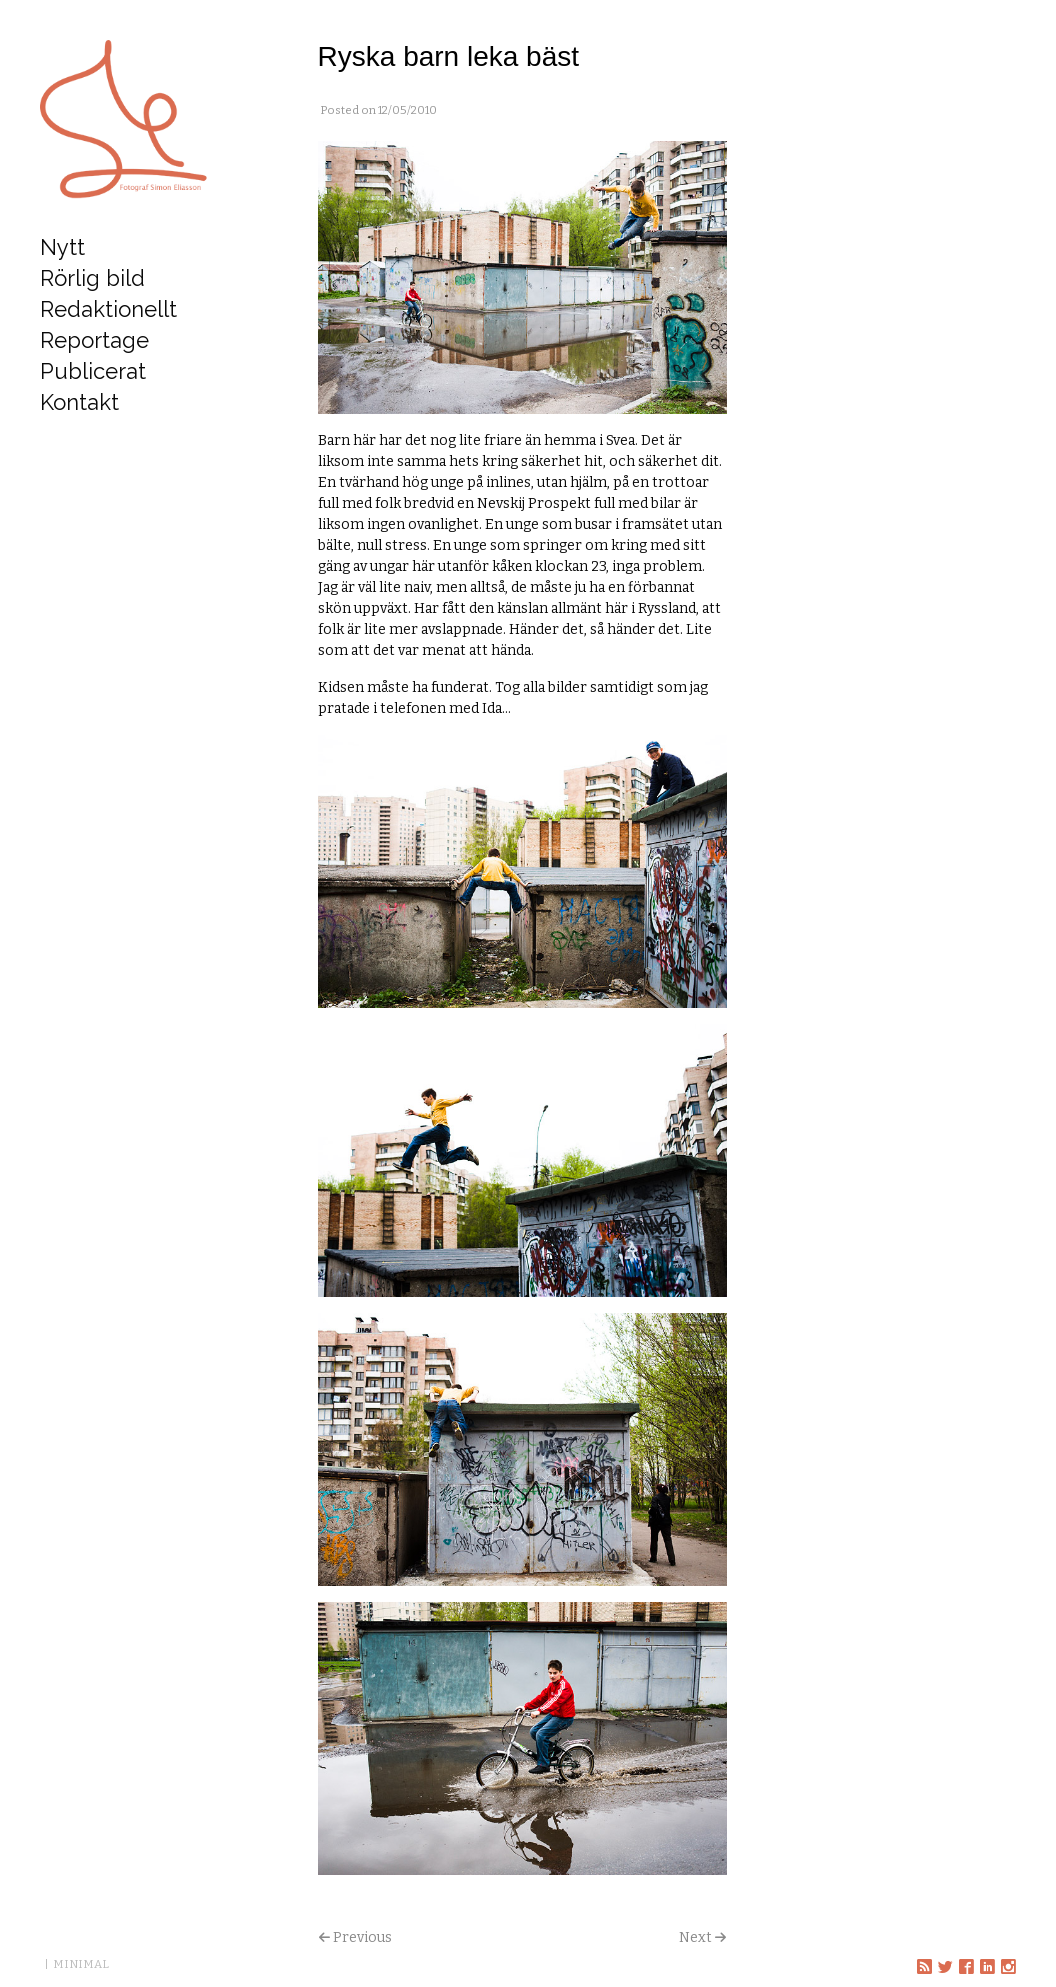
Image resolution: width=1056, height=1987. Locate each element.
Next (695, 1937)
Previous (362, 1937)
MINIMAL (81, 1964)
